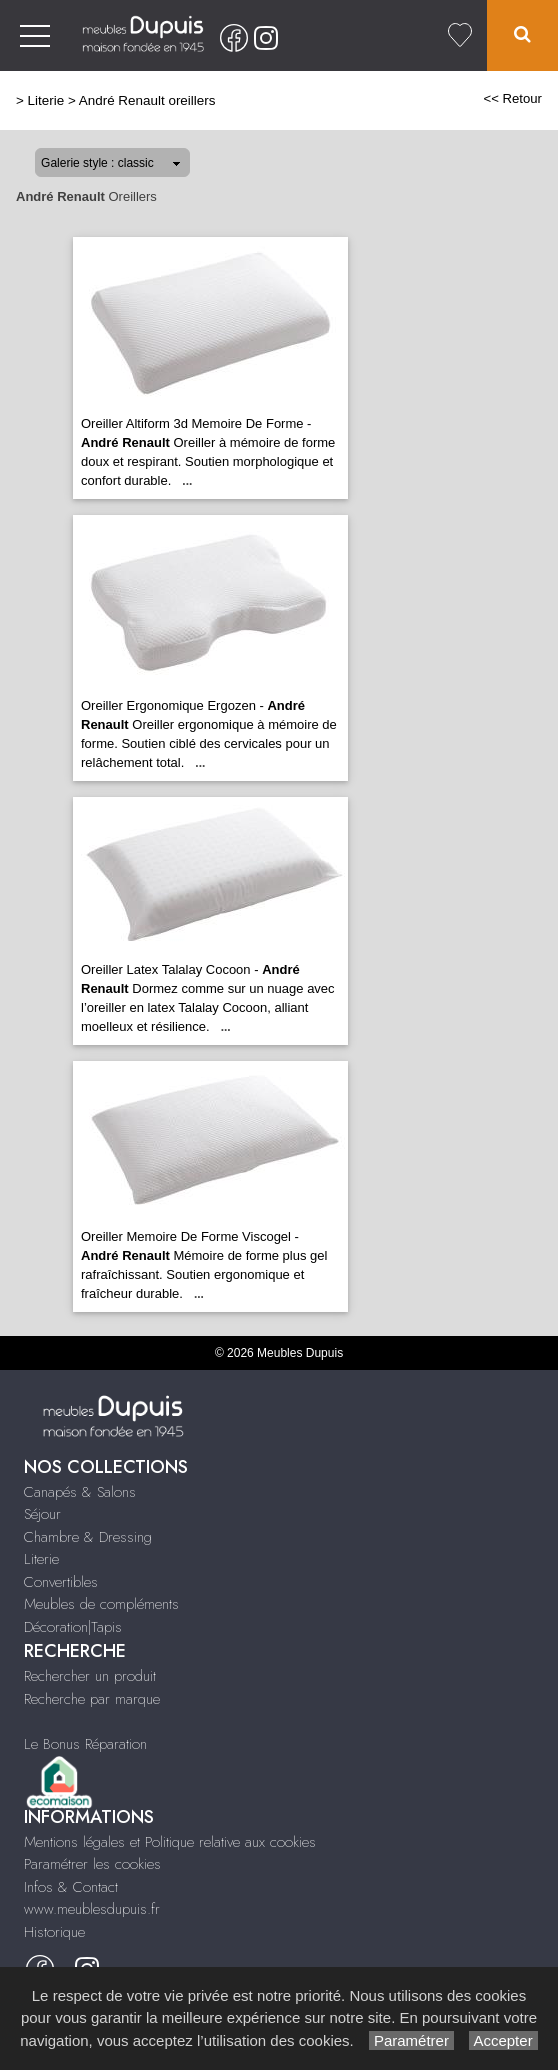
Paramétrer (411, 2040)
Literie (46, 100)
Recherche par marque (92, 1699)
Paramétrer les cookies (92, 1864)
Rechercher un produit (90, 1676)
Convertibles (61, 1582)
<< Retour (512, 98)
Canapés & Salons (80, 1492)
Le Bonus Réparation (85, 1744)
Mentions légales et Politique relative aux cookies (170, 1842)
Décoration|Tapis (73, 1627)
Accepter (503, 2040)
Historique (54, 1932)
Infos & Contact (71, 1887)
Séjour (42, 1514)
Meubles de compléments (101, 1604)
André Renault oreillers (147, 100)
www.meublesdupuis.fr (92, 1909)
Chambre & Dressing (88, 1537)
